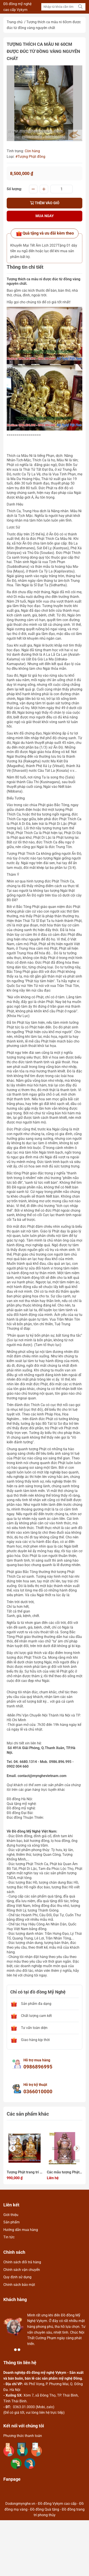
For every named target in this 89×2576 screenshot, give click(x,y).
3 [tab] (19, 2349)
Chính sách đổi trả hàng (22, 2262)
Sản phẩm (11, 2222)
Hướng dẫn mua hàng (20, 2230)
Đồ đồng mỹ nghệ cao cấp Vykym (17, 7)
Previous (12, 2148)
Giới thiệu (10, 2215)
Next (76, 2148)
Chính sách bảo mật (19, 2285)
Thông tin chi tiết (25, 267)
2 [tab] (15, 2349)
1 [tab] (11, 2349)
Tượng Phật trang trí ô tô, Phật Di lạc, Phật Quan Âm (24, 2172)
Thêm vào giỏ (44, 203)
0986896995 (37, 2067)
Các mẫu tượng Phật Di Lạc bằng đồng (63, 2172)
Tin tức (8, 2237)
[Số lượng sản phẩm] (61, 189)
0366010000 (37, 2091)
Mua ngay (44, 216)
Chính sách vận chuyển (21, 2270)
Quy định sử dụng (17, 2277)
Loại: (10, 156)
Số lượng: (14, 189)
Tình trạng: (15, 151)
